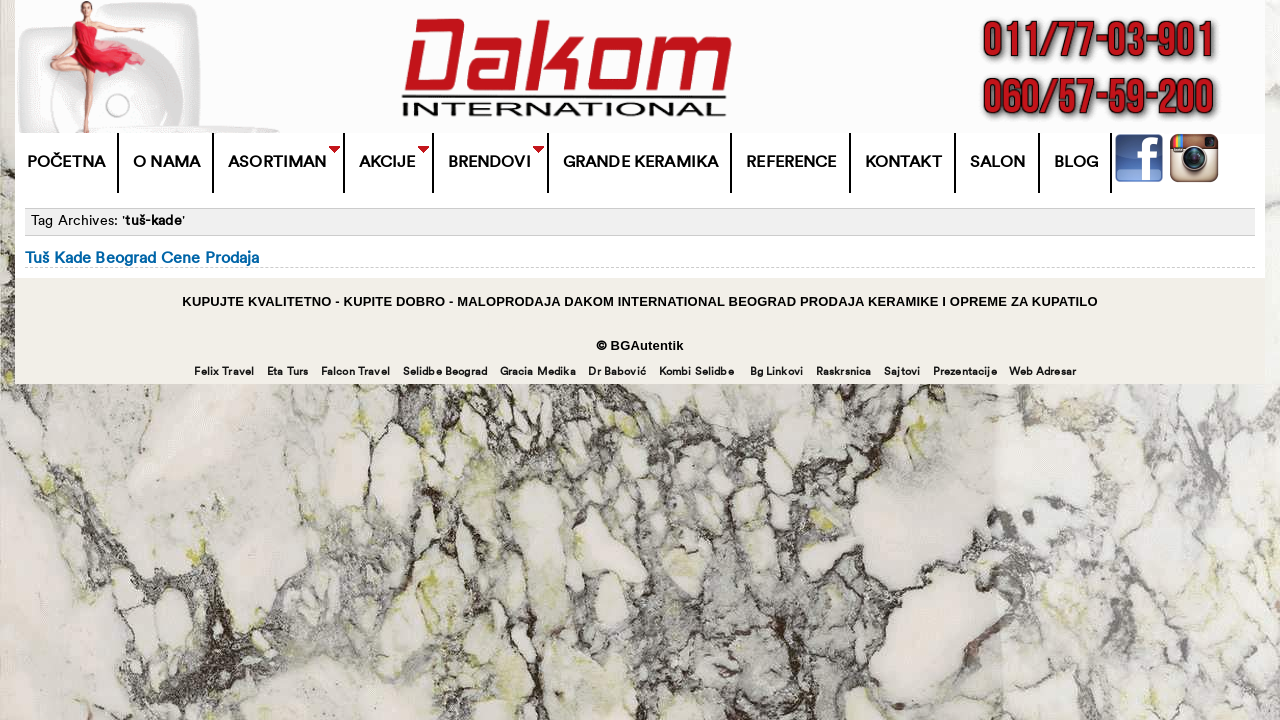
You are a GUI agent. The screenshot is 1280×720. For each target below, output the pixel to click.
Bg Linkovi (777, 372)
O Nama (166, 163)
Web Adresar (1042, 372)
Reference (791, 163)
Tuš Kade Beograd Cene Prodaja (142, 259)
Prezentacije (965, 372)
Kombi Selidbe (696, 372)
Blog (1076, 163)
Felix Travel (224, 372)
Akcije (387, 163)
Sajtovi (902, 372)
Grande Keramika (640, 163)
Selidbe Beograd (445, 372)
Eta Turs (287, 372)
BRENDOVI (489, 163)
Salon (998, 163)
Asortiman (277, 163)
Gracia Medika (538, 372)
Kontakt (903, 163)
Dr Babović (617, 372)
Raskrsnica (844, 372)
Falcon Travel (355, 372)
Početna (66, 163)
